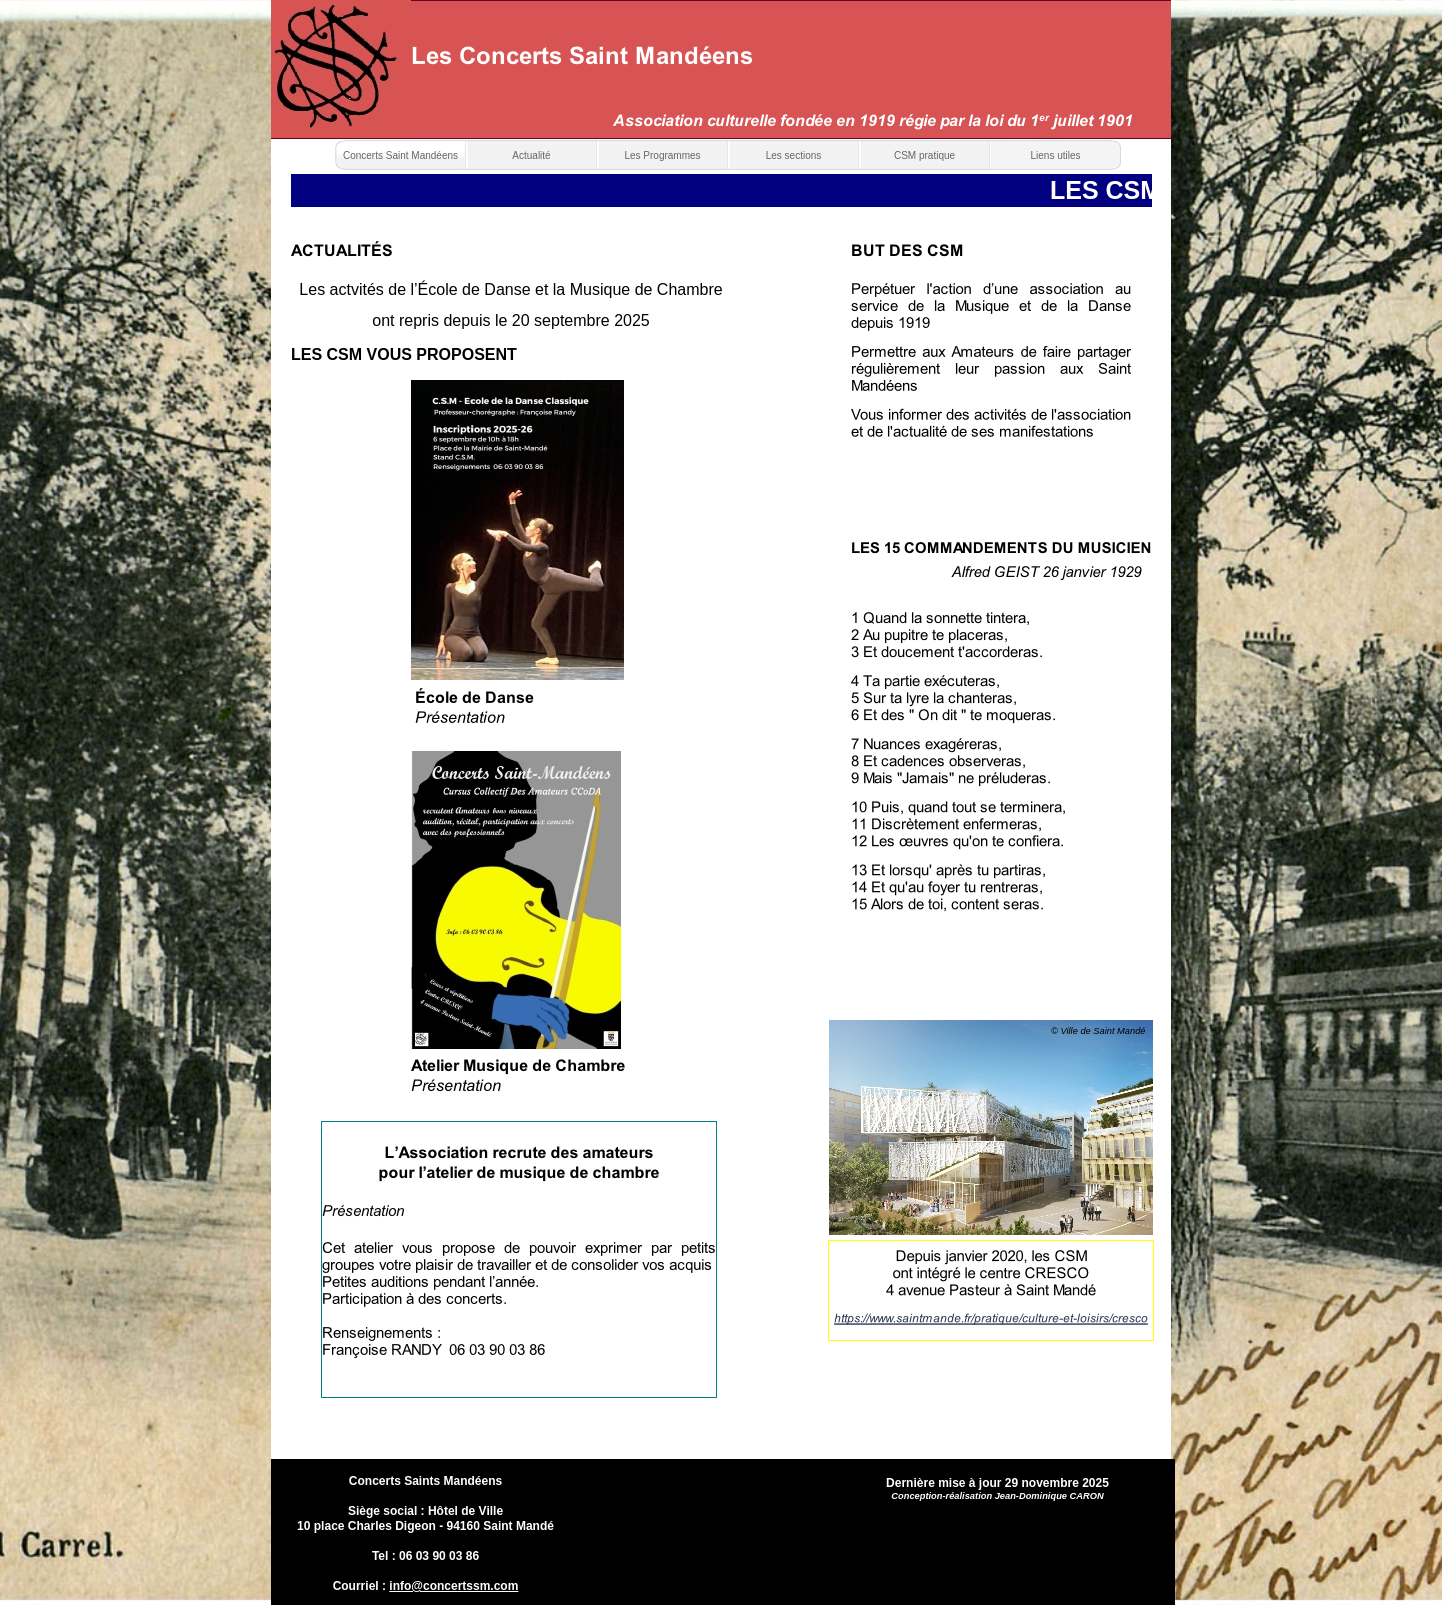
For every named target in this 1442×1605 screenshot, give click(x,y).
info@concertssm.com (453, 1586)
